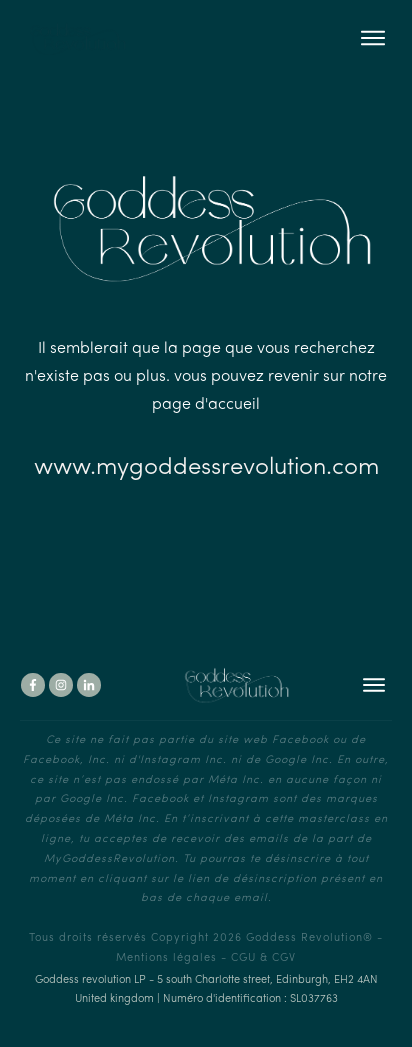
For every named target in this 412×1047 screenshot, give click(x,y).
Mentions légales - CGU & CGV (206, 958)
